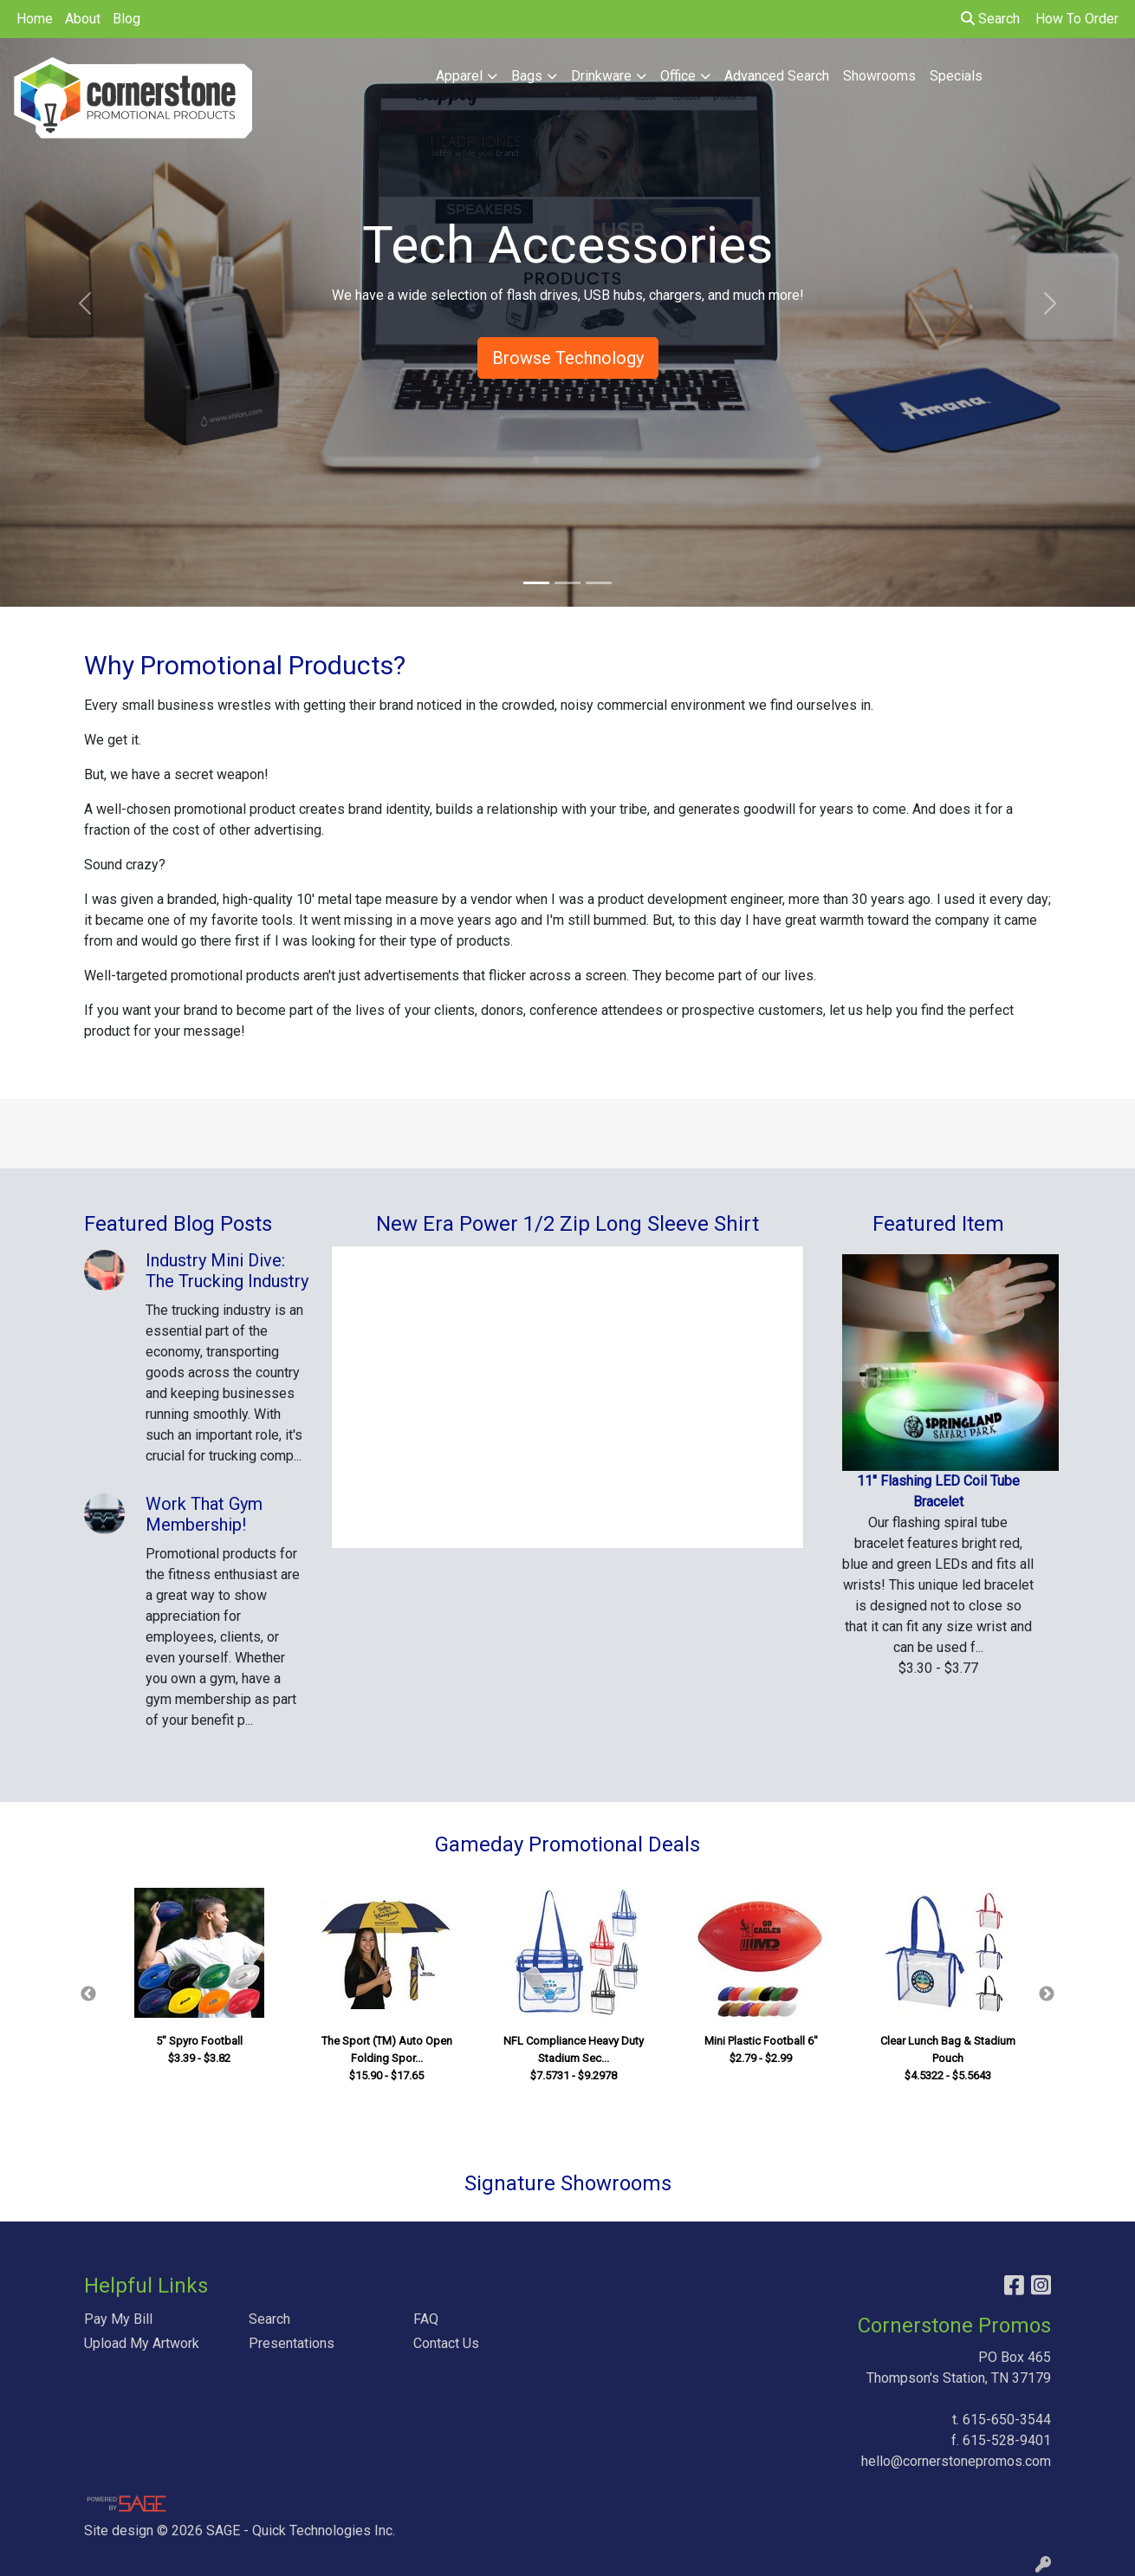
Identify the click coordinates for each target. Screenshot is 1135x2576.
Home (34, 18)
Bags (526, 76)
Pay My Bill (118, 2319)
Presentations (291, 2343)
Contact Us (446, 2343)
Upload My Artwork (141, 2343)
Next (1046, 1994)
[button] (85, 303)
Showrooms (879, 76)
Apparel (459, 76)
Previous (88, 1994)
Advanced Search (776, 76)
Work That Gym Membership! (204, 1514)
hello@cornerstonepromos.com (956, 2461)
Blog (126, 18)
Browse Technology (568, 358)
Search (990, 18)
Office (678, 76)
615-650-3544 (1007, 2419)
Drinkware (601, 76)
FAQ (425, 2319)
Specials (956, 76)
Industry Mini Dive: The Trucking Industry (227, 1270)
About (83, 18)
